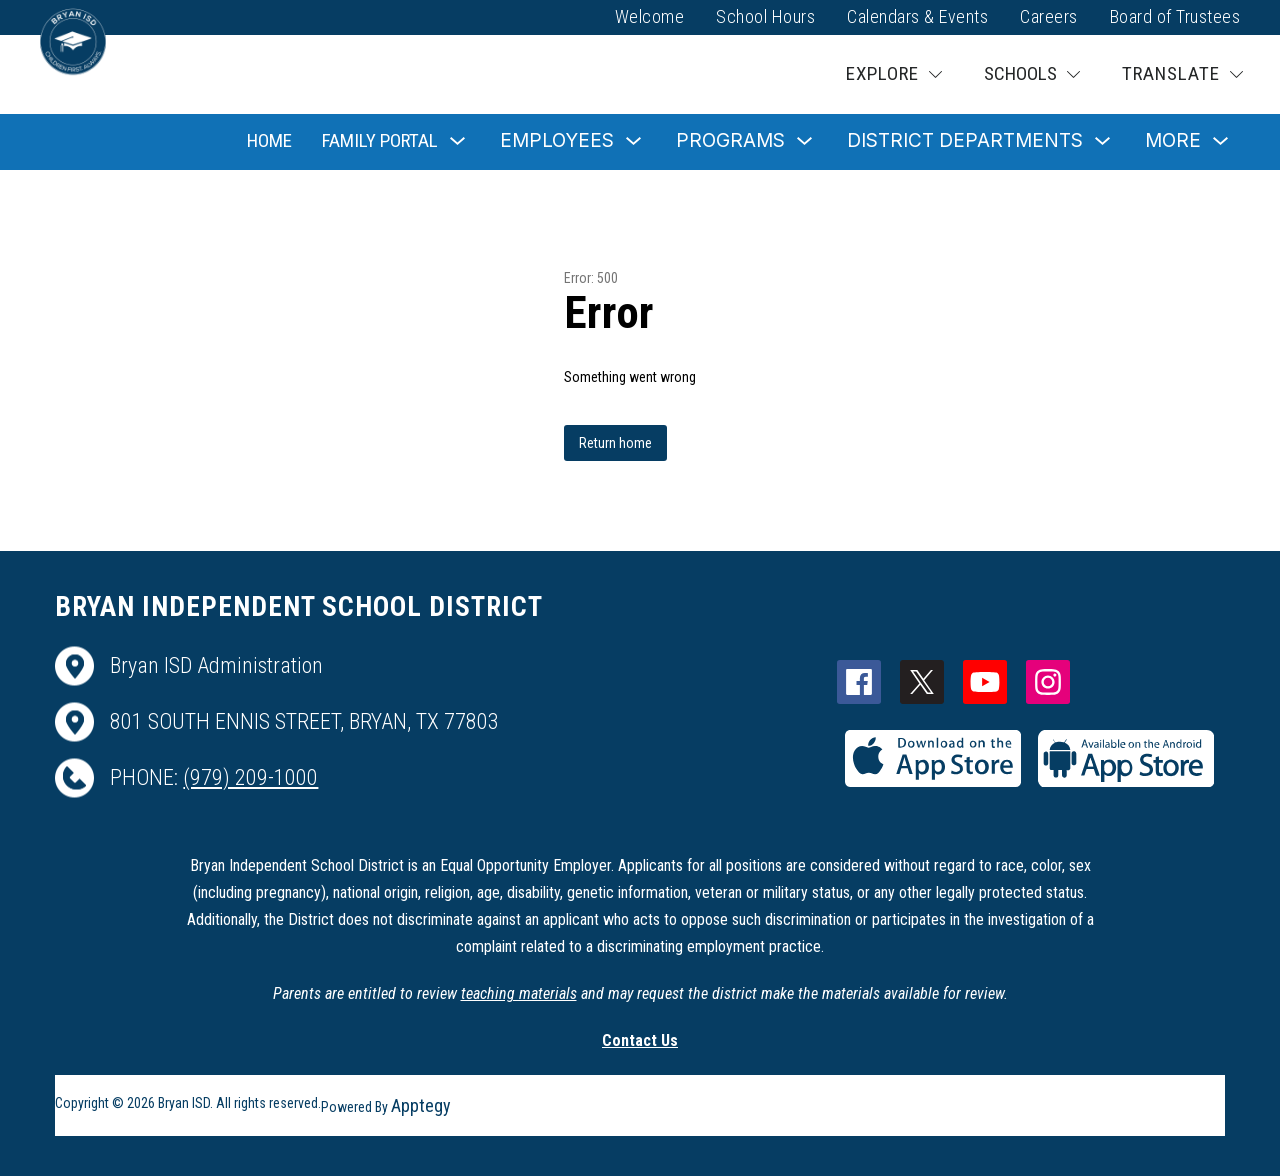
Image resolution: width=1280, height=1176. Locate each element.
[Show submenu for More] (1173, 141)
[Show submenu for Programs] (730, 141)
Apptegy (421, 1105)
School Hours (765, 16)
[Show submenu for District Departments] (965, 141)
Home (269, 140)
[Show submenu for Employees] (557, 141)
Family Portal (380, 140)
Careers (1049, 16)
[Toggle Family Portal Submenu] (458, 141)
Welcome (650, 16)
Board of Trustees (1175, 16)
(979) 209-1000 (250, 777)
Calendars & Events (917, 16)
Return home (615, 443)
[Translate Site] (1182, 74)
